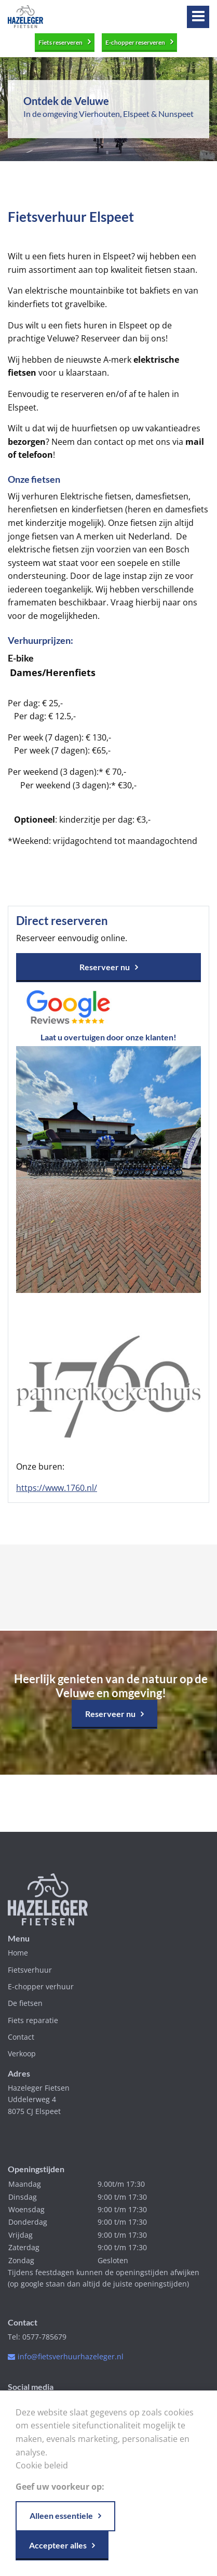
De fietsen (25, 2003)
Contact (21, 2037)
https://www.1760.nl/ (56, 1488)
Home (18, 1953)
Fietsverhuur (30, 1970)
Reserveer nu (104, 967)
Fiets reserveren (60, 42)
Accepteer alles (58, 2545)
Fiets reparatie (33, 2020)
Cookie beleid (42, 2465)
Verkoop (22, 2053)
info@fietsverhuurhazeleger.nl (71, 2356)
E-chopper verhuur (41, 1986)
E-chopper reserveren (135, 42)
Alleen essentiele (61, 2515)
